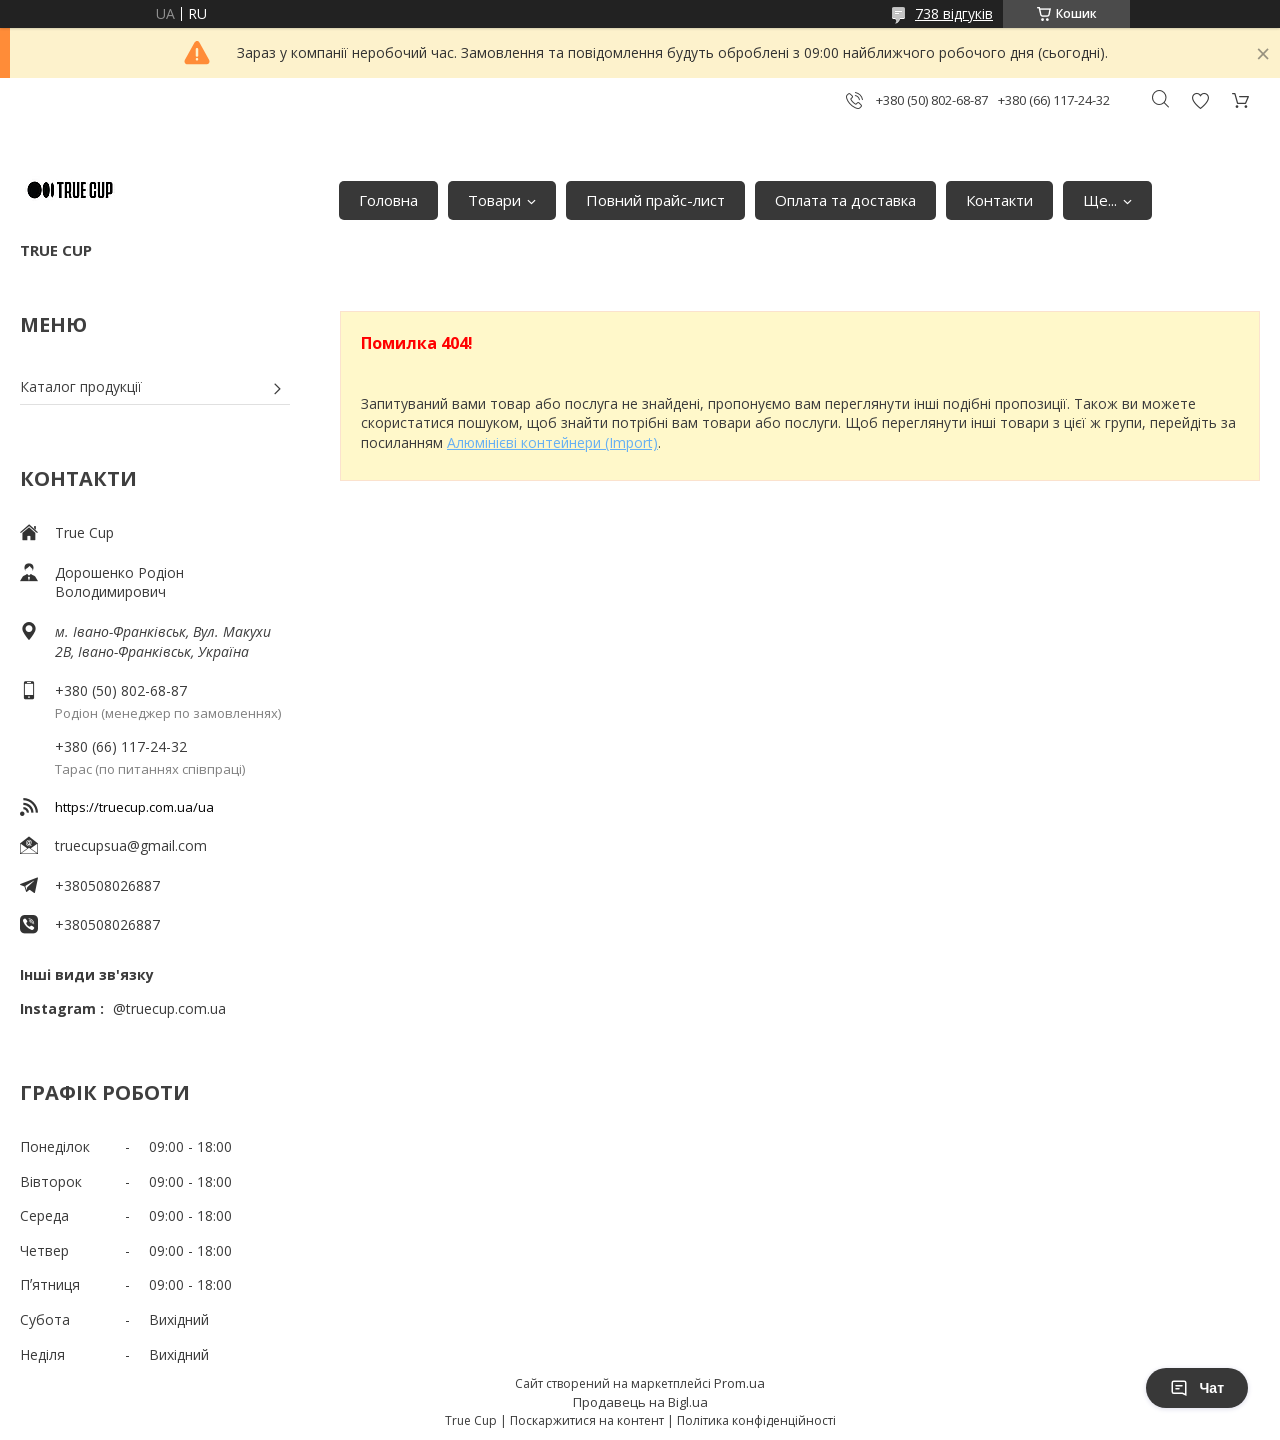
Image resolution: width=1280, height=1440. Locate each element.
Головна (388, 200)
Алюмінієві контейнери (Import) (552, 442)
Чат (1197, 1388)
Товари (494, 200)
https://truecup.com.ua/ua (134, 807)
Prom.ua (739, 1383)
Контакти (999, 200)
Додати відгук (1200, 100)
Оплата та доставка (845, 200)
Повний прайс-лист (655, 200)
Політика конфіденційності (756, 1420)
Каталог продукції (81, 386)
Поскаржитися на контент (587, 1420)
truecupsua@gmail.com (131, 845)
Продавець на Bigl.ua (640, 1402)
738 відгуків (954, 13)
